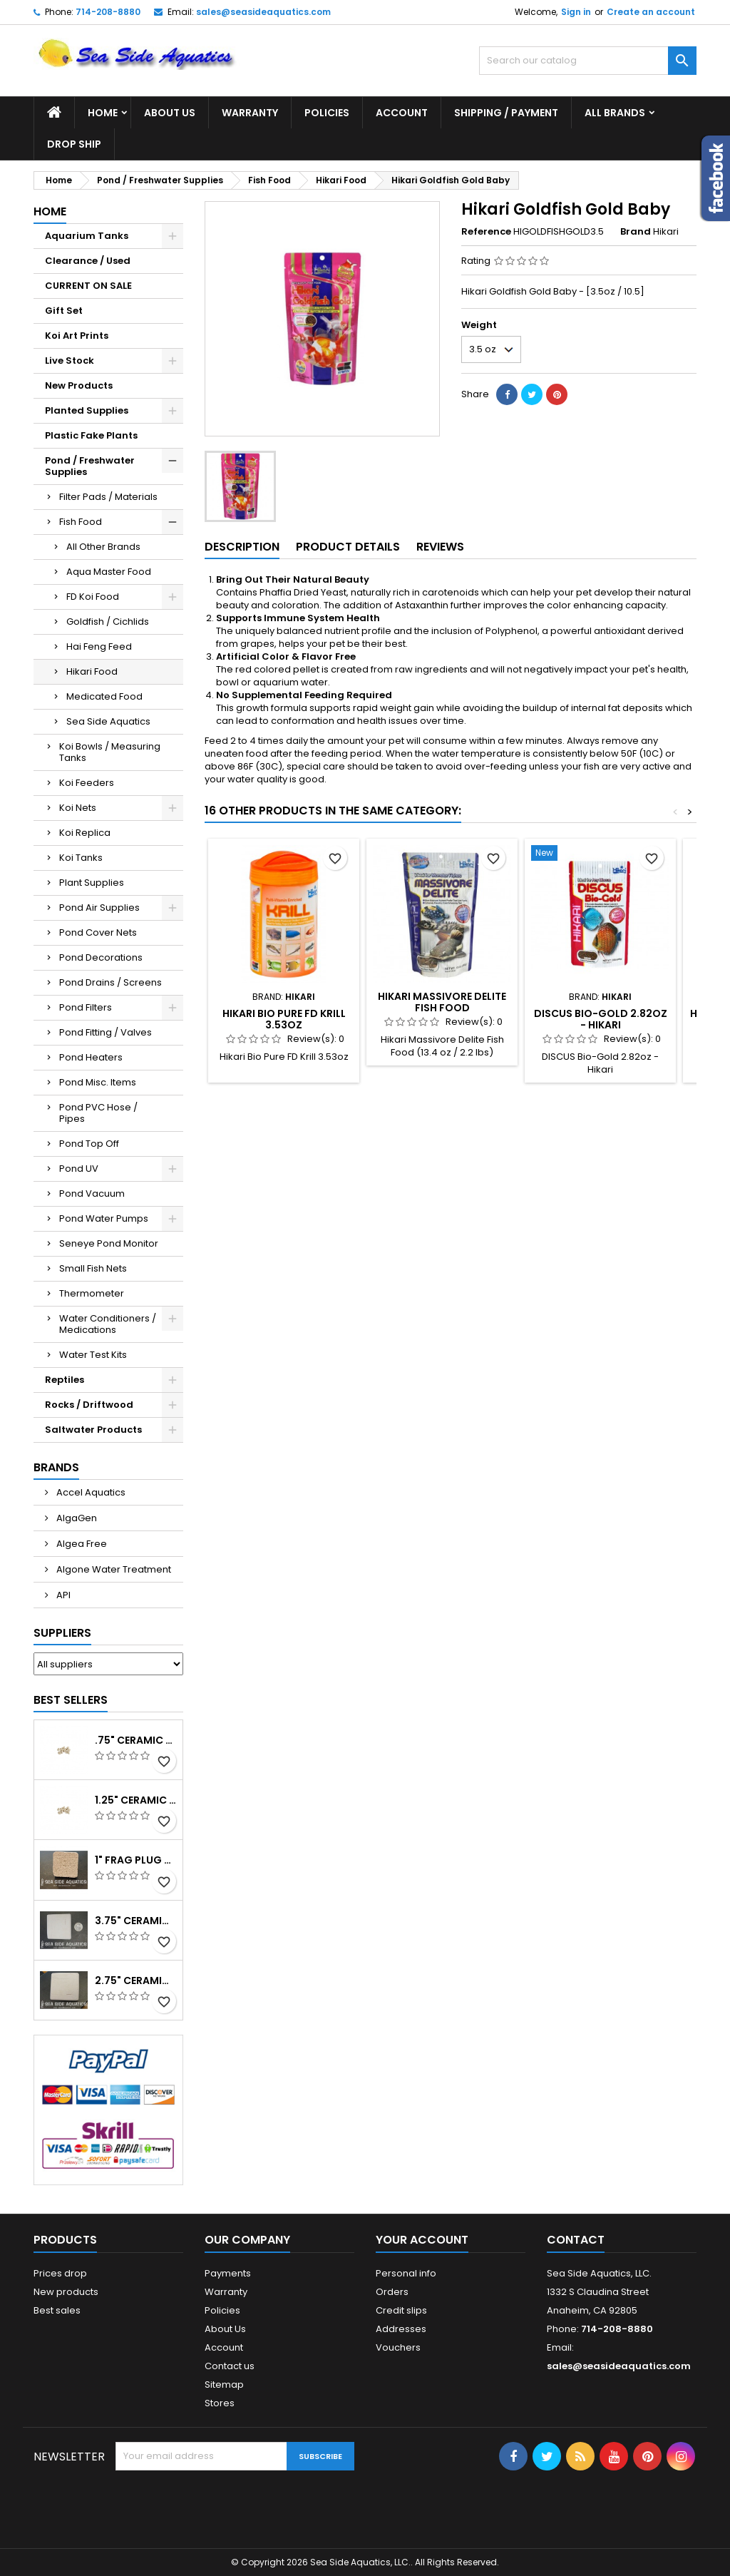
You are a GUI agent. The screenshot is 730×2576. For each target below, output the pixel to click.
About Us (169, 113)
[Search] (587, 60)
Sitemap (224, 2384)
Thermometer (91, 1293)
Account (402, 113)
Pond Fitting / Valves (105, 1032)
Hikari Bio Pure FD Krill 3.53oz (284, 1019)
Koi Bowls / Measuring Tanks (109, 752)
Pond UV (78, 1168)
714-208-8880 (108, 12)
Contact (576, 2240)
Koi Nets (77, 807)
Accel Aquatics (89, 1492)
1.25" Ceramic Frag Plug (136, 1800)
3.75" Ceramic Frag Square (136, 1920)
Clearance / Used (87, 260)
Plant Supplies (91, 882)
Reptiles (64, 1379)
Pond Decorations (101, 957)
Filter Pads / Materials (108, 497)
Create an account (651, 12)
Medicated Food (104, 696)
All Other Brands (103, 546)
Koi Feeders (86, 782)
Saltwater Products (93, 1429)
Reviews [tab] (440, 546)
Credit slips (401, 2310)
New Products (79, 385)
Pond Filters (85, 1007)
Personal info (406, 2273)
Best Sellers (71, 1700)
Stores (220, 2403)
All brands (615, 113)
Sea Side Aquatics (108, 721)
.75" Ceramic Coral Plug (136, 1740)
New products (66, 2292)
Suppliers (62, 1633)
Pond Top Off (89, 1143)
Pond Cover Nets (98, 932)
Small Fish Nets (93, 1268)
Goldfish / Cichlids (107, 621)
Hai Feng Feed (99, 646)
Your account (422, 2240)
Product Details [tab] (348, 546)
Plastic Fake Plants (91, 435)
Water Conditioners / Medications (107, 1324)
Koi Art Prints (76, 335)
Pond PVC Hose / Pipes (98, 1112)
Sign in (576, 12)
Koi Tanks (81, 857)
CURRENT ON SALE (88, 285)
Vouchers (398, 2347)
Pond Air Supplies (99, 907)
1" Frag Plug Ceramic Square (136, 1860)
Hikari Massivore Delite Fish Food (442, 1002)
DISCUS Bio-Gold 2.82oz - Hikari (600, 1019)
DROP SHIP (74, 144)
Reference (486, 231)
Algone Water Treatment (112, 1569)
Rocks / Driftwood (89, 1404)
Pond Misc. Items (97, 1082)
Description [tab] (242, 546)
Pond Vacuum (92, 1193)
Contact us (230, 2366)
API (62, 1595)
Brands (56, 1467)
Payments (228, 2273)
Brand (635, 231)
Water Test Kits (93, 1354)
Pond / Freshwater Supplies (90, 466)
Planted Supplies (86, 410)
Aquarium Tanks (86, 235)
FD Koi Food (92, 596)
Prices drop (60, 2273)
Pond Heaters (91, 1057)
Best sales (57, 2310)
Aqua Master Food (108, 571)
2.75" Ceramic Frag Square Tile (136, 1980)
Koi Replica (84, 832)
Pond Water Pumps (103, 1218)
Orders (392, 2292)
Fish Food (80, 521)
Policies (326, 113)
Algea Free (80, 1543)
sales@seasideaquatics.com (263, 12)
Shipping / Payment (506, 113)
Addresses (401, 2329)
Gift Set (64, 310)
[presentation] (223, 2505)
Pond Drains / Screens (110, 982)
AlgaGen (75, 1518)
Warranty (250, 113)
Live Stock (69, 360)
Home (103, 113)
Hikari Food (92, 671)
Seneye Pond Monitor (108, 1243)
